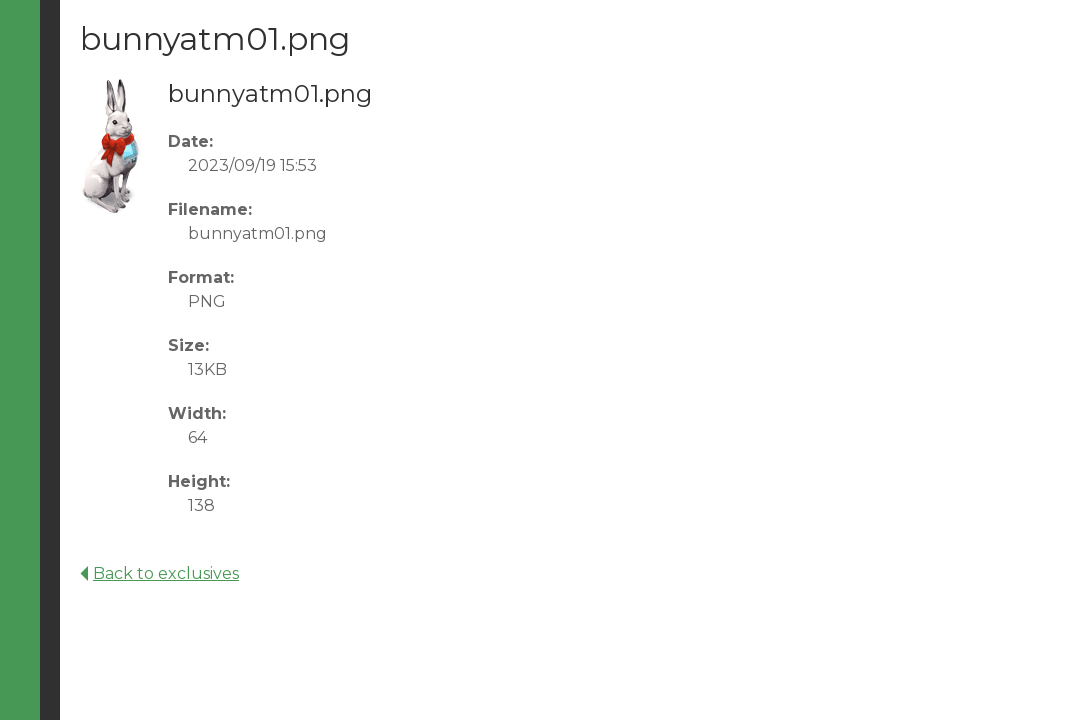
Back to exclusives (159, 573)
